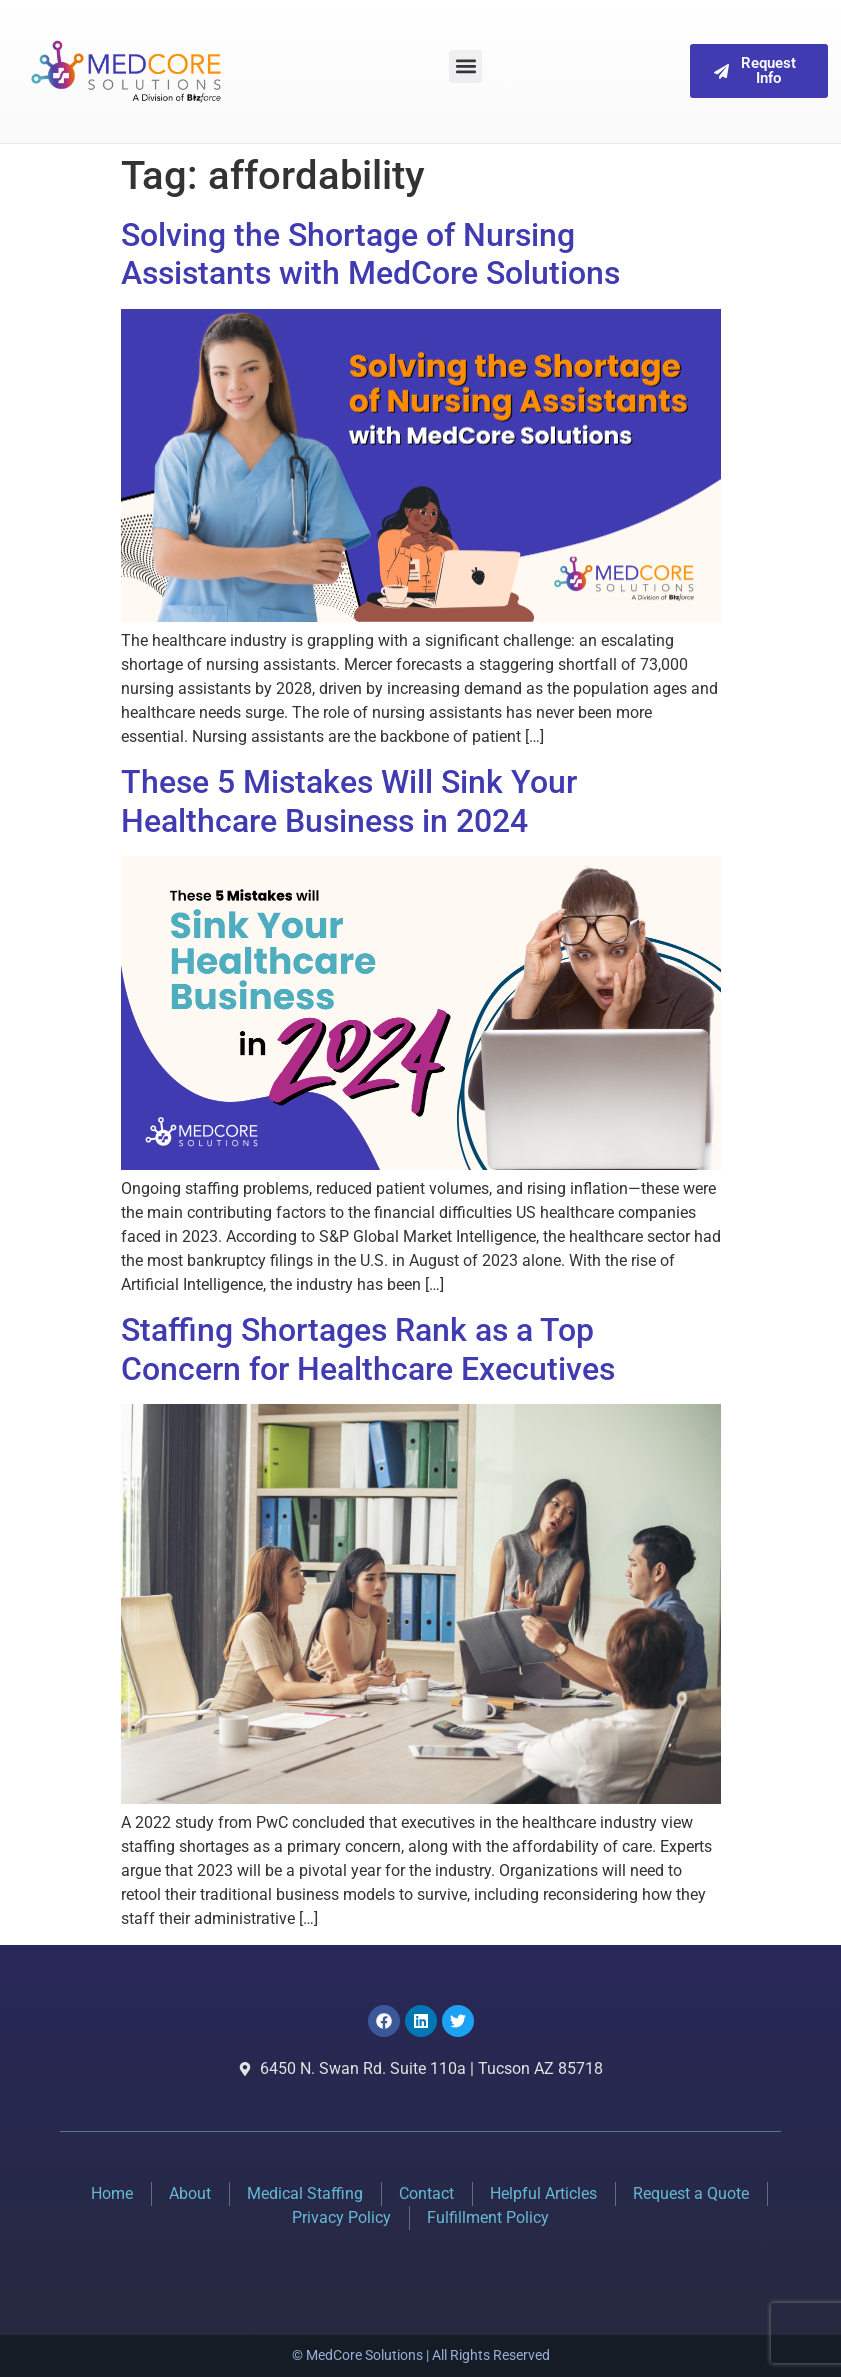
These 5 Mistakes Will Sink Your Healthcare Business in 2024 (349, 801)
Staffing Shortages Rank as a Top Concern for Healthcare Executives (368, 1349)
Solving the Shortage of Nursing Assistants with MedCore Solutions (370, 254)
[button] (465, 66)
